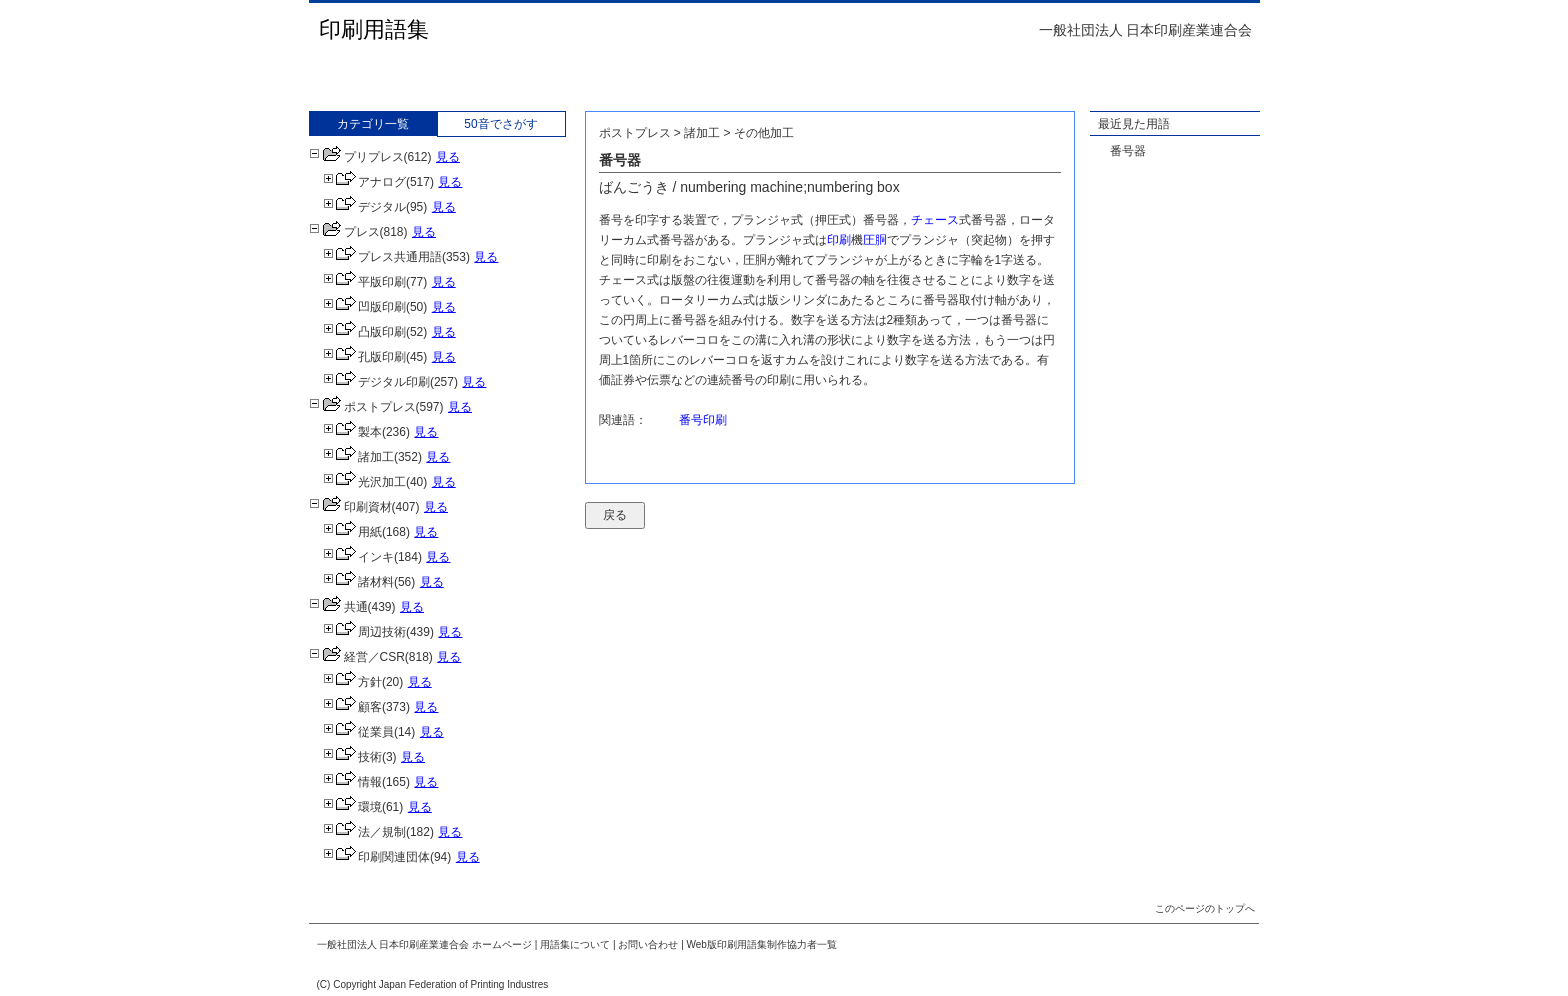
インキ (358, 557)
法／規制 (364, 832)
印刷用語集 (374, 29)
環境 (352, 807)
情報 (352, 782)
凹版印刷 (364, 307)
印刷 (839, 240)
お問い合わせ (648, 944)
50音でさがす (500, 124)
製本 (352, 432)
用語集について (575, 944)
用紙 (352, 532)
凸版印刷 (364, 332)
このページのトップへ (1205, 908)
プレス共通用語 (382, 257)
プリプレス (356, 157)
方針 (352, 682)
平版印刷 (364, 282)
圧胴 (875, 240)
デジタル (364, 207)
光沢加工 (364, 482)
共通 (338, 607)
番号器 (1128, 151)
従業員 (358, 732)
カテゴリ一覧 (373, 124)
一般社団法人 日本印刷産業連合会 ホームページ (425, 944)
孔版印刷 (364, 357)
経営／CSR (357, 657)
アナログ (364, 182)
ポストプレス (362, 407)
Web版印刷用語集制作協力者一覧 (762, 944)
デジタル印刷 (376, 382)
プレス (344, 232)
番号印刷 (703, 420)
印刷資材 (350, 507)
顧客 (352, 707)
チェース (935, 220)
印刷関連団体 (376, 857)
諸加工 (358, 457)
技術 (352, 757)
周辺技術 (364, 632)
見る (448, 157)
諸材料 (358, 582)
